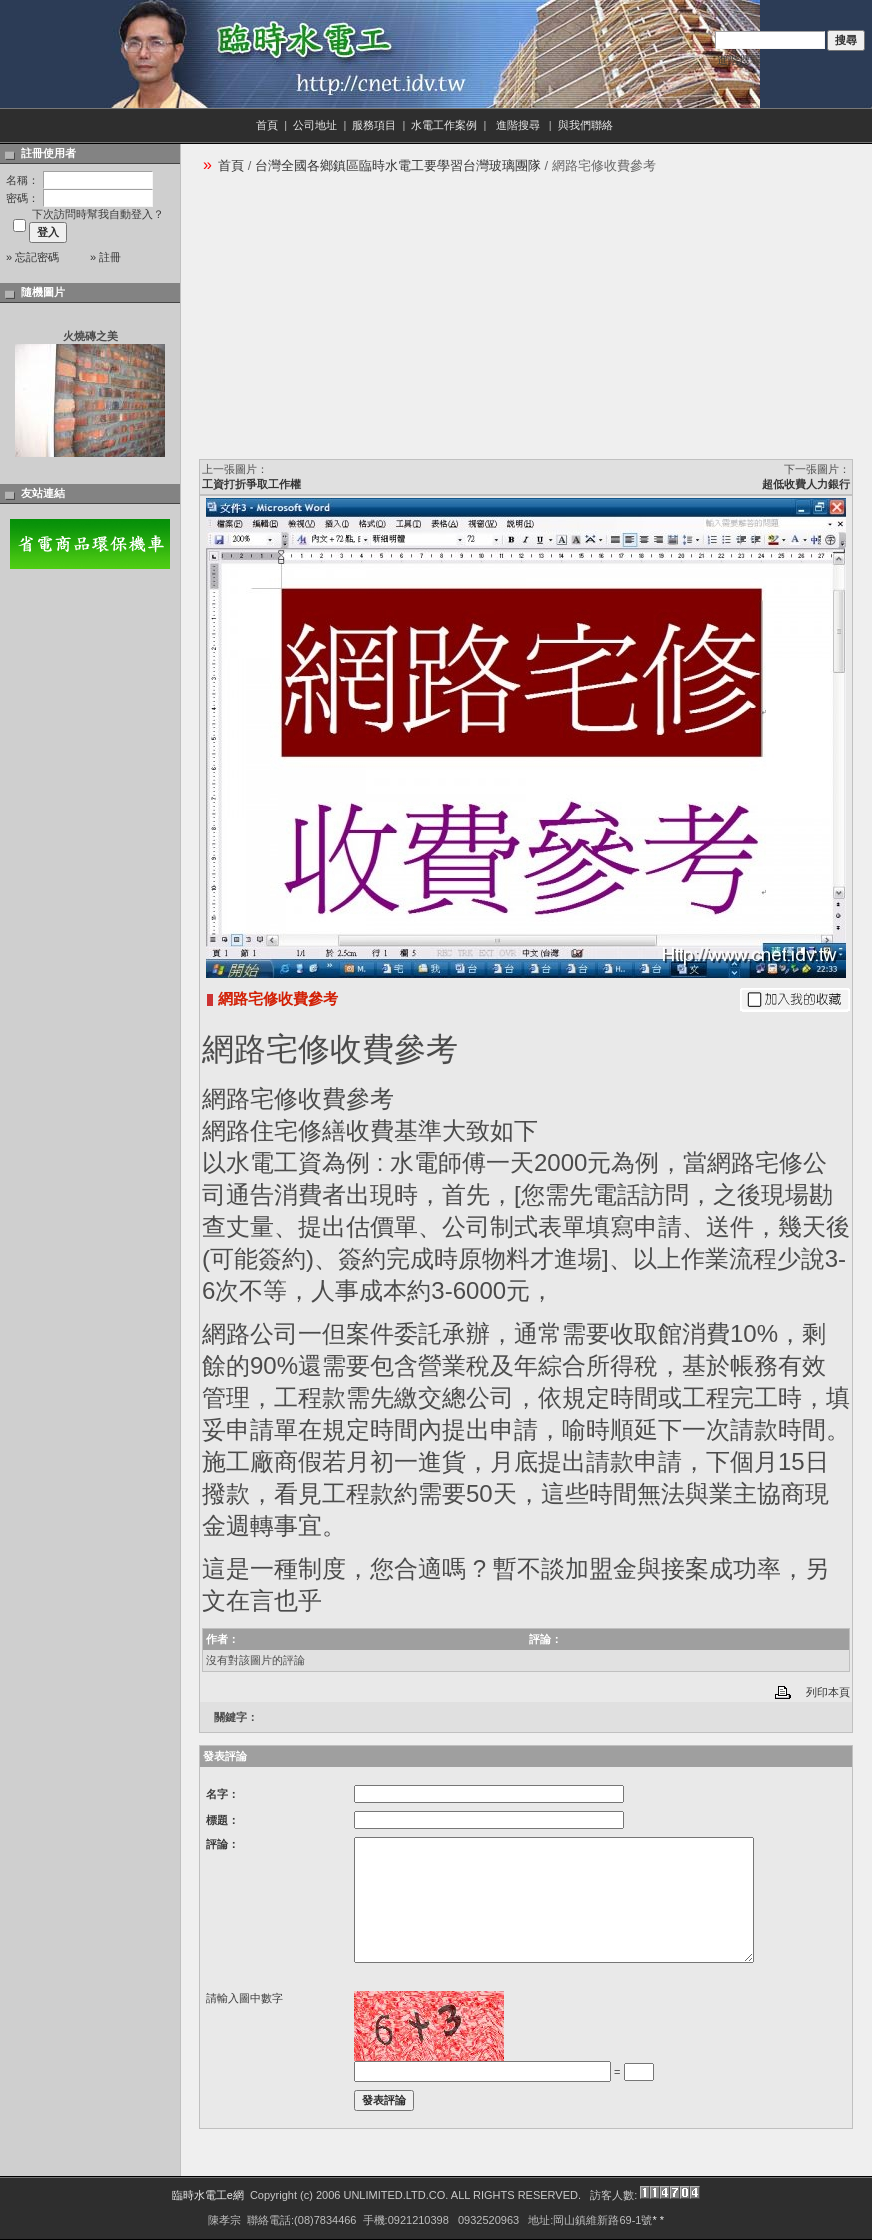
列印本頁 (828, 1692)
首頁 (267, 125)
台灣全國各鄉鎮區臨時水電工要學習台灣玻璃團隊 (398, 165)
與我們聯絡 (587, 125)
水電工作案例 (444, 125)
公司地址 (315, 125)
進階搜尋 (739, 60)
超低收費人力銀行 (806, 484)
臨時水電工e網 (208, 2195)
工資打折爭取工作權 (251, 484)
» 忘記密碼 (32, 257)
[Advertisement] (350, 323)
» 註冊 (105, 257)
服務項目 (374, 125)
